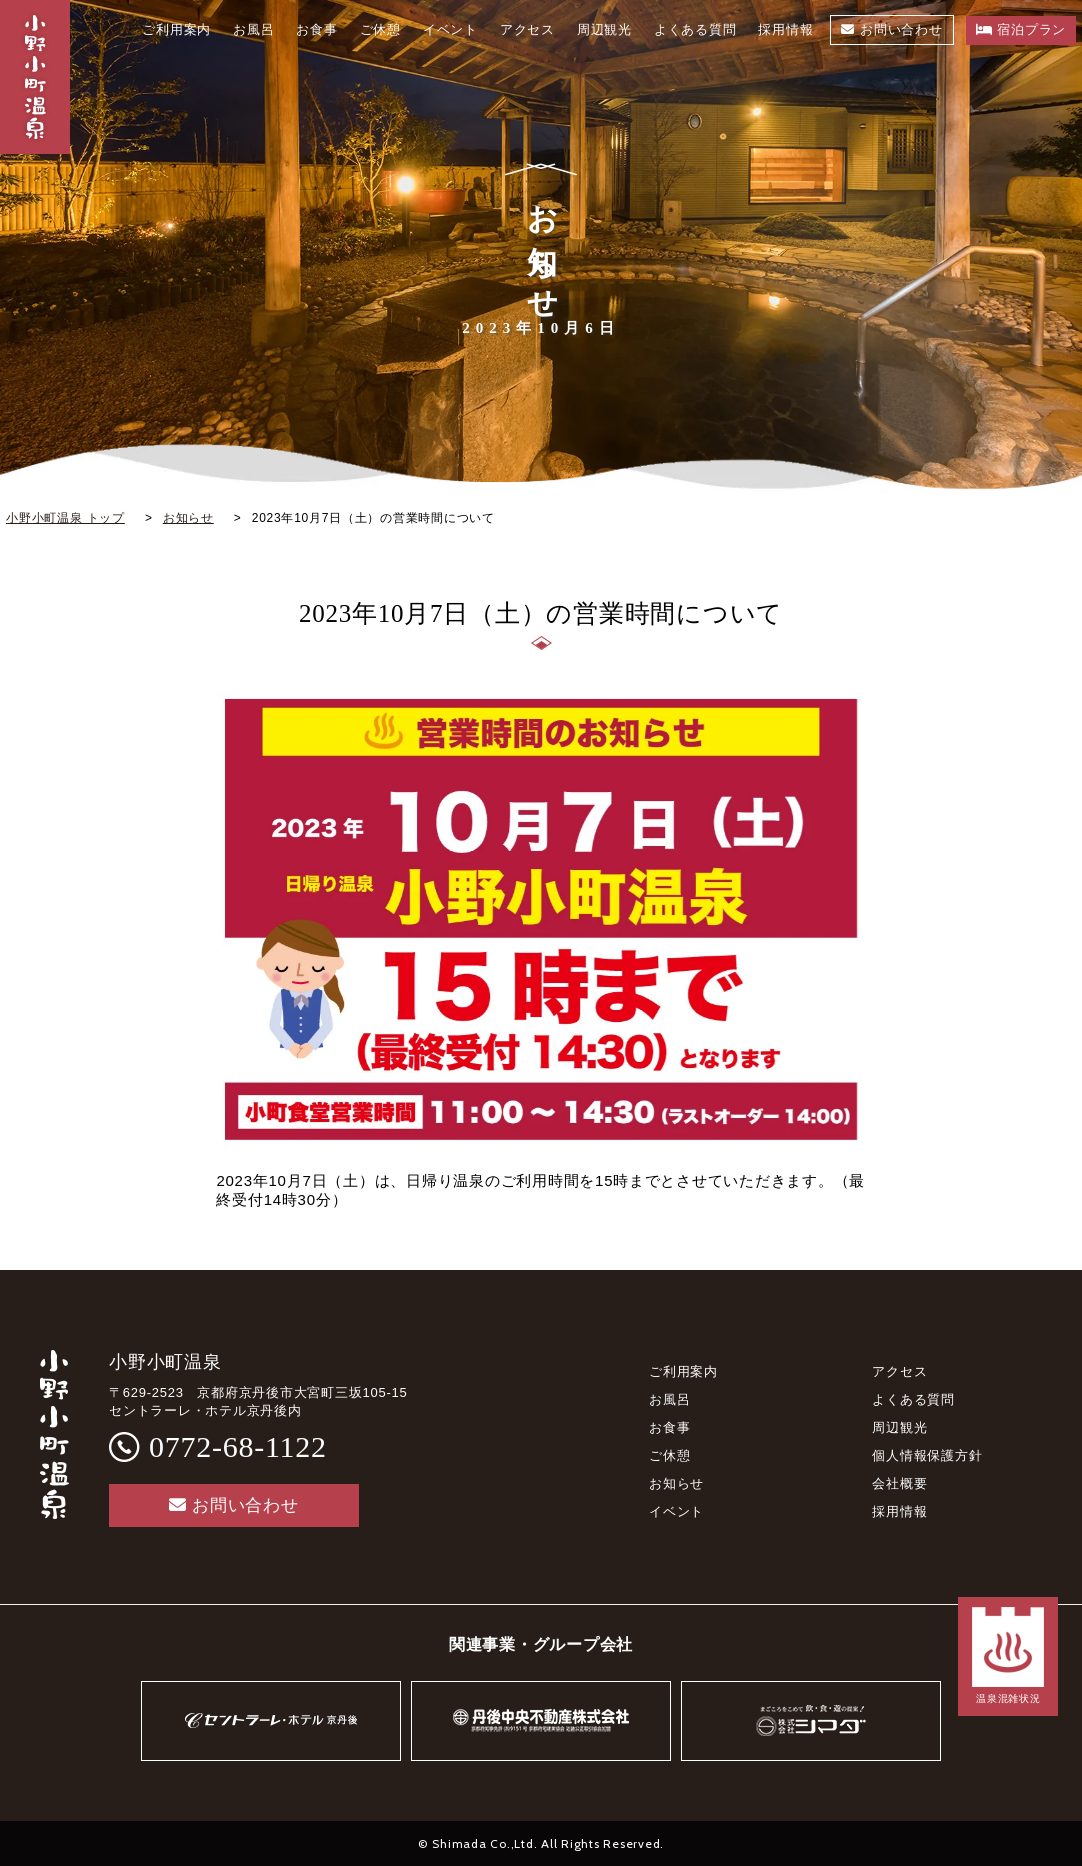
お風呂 (669, 1399)
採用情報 (899, 1511)
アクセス (899, 1371)
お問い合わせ (233, 1505)
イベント (676, 1511)
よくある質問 (913, 1399)
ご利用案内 (683, 1371)
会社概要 (899, 1483)
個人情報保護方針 (927, 1455)
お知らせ (676, 1483)
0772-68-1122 (238, 1446)
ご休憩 (669, 1455)
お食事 (669, 1427)
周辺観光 (899, 1427)
